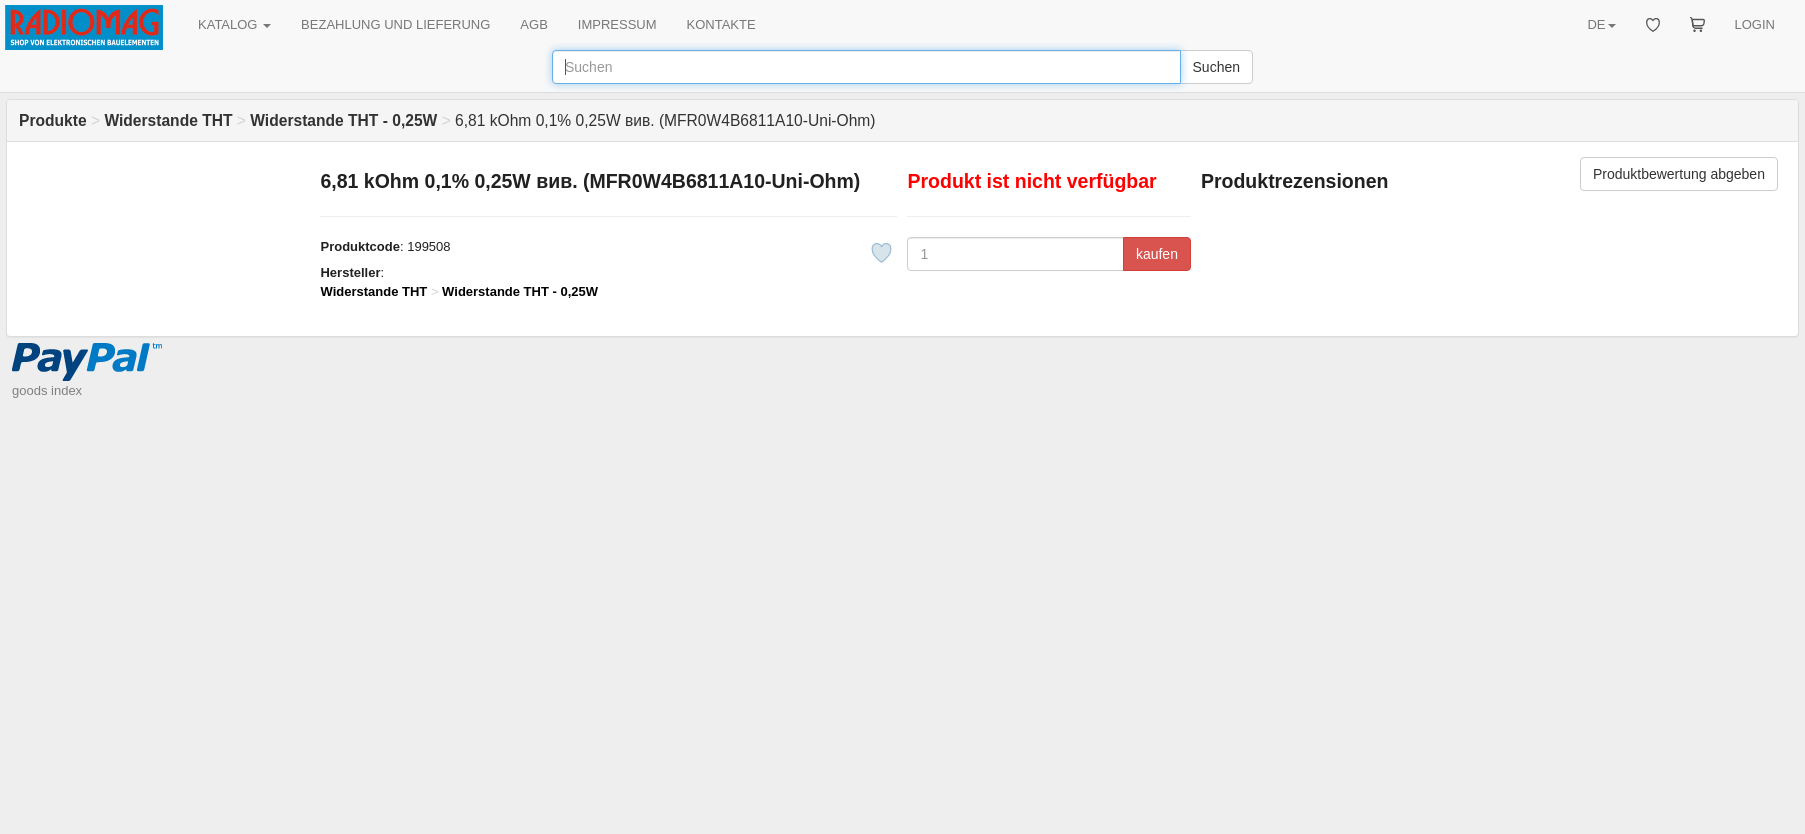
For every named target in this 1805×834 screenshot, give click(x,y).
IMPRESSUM (617, 24)
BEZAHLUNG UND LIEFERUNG (395, 24)
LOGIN (1755, 24)
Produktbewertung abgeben (1679, 174)
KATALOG (234, 24)
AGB (533, 24)
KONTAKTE (721, 24)
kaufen (1157, 254)
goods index (47, 390)
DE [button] (1601, 24)
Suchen (1216, 67)
